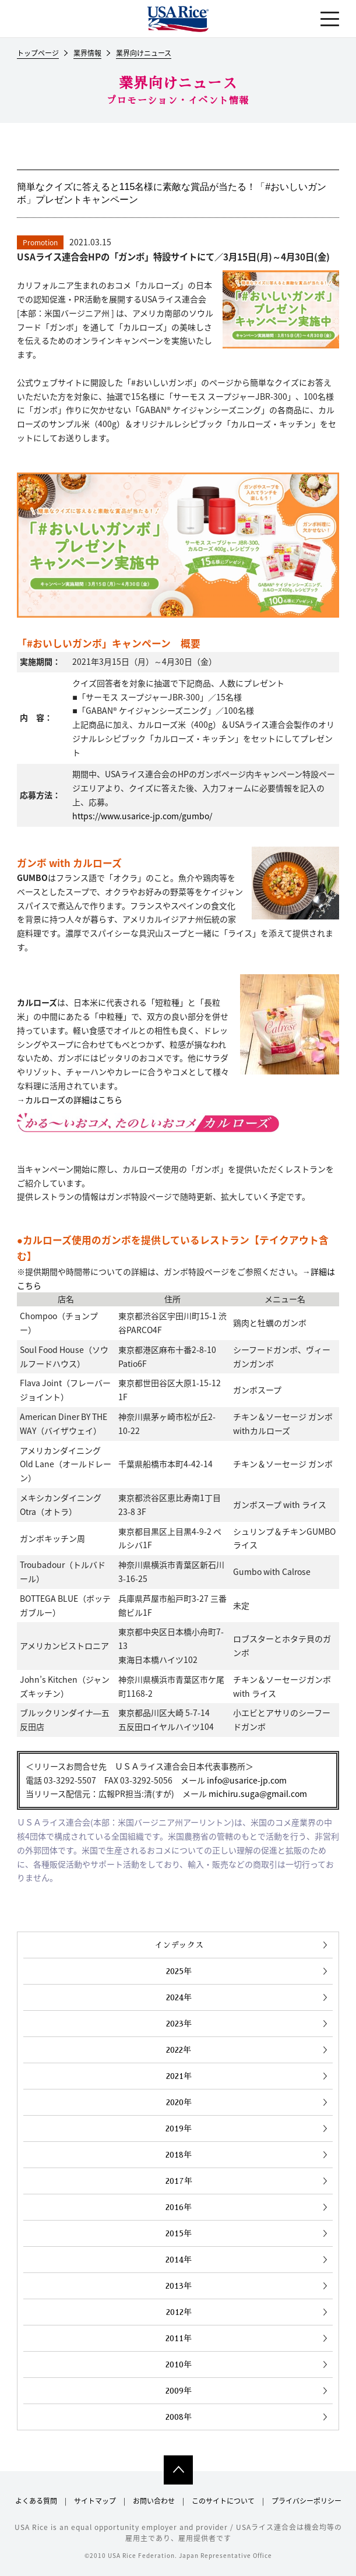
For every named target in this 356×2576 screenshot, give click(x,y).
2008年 (178, 2417)
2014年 (178, 2260)
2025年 (179, 1971)
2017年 (178, 2181)
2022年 (178, 2050)
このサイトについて (223, 2501)
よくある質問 (36, 2501)
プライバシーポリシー (306, 2501)
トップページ (38, 54)
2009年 (178, 2391)
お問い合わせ (154, 2501)
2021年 (179, 2076)
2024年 (179, 1997)
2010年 (178, 2364)
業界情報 (87, 54)
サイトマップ (95, 2501)
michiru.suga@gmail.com (258, 1793)
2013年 (178, 2286)
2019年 (178, 2128)
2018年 (178, 2155)
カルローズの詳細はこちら (73, 1099)
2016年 (178, 2207)
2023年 (179, 2024)
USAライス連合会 (178, 19)
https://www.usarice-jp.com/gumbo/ (142, 816)
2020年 (179, 2102)
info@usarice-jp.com (247, 1780)
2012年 (179, 2312)
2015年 (178, 2233)
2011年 (178, 2338)
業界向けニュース (143, 54)
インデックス (178, 1945)
